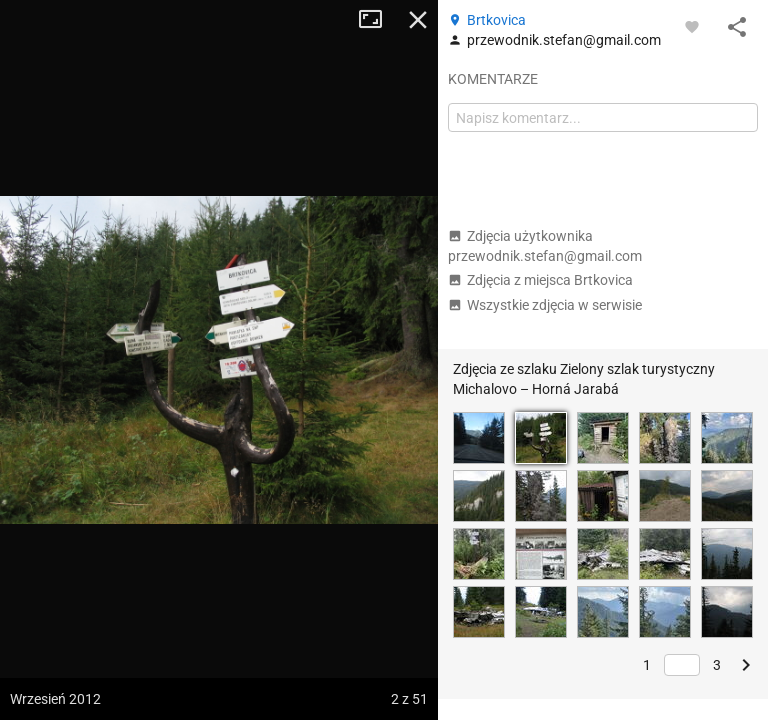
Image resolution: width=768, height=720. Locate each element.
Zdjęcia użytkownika (545, 246)
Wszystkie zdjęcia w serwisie (545, 305)
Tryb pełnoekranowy (378, 20)
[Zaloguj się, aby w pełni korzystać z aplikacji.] (692, 26)
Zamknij (418, 20)
